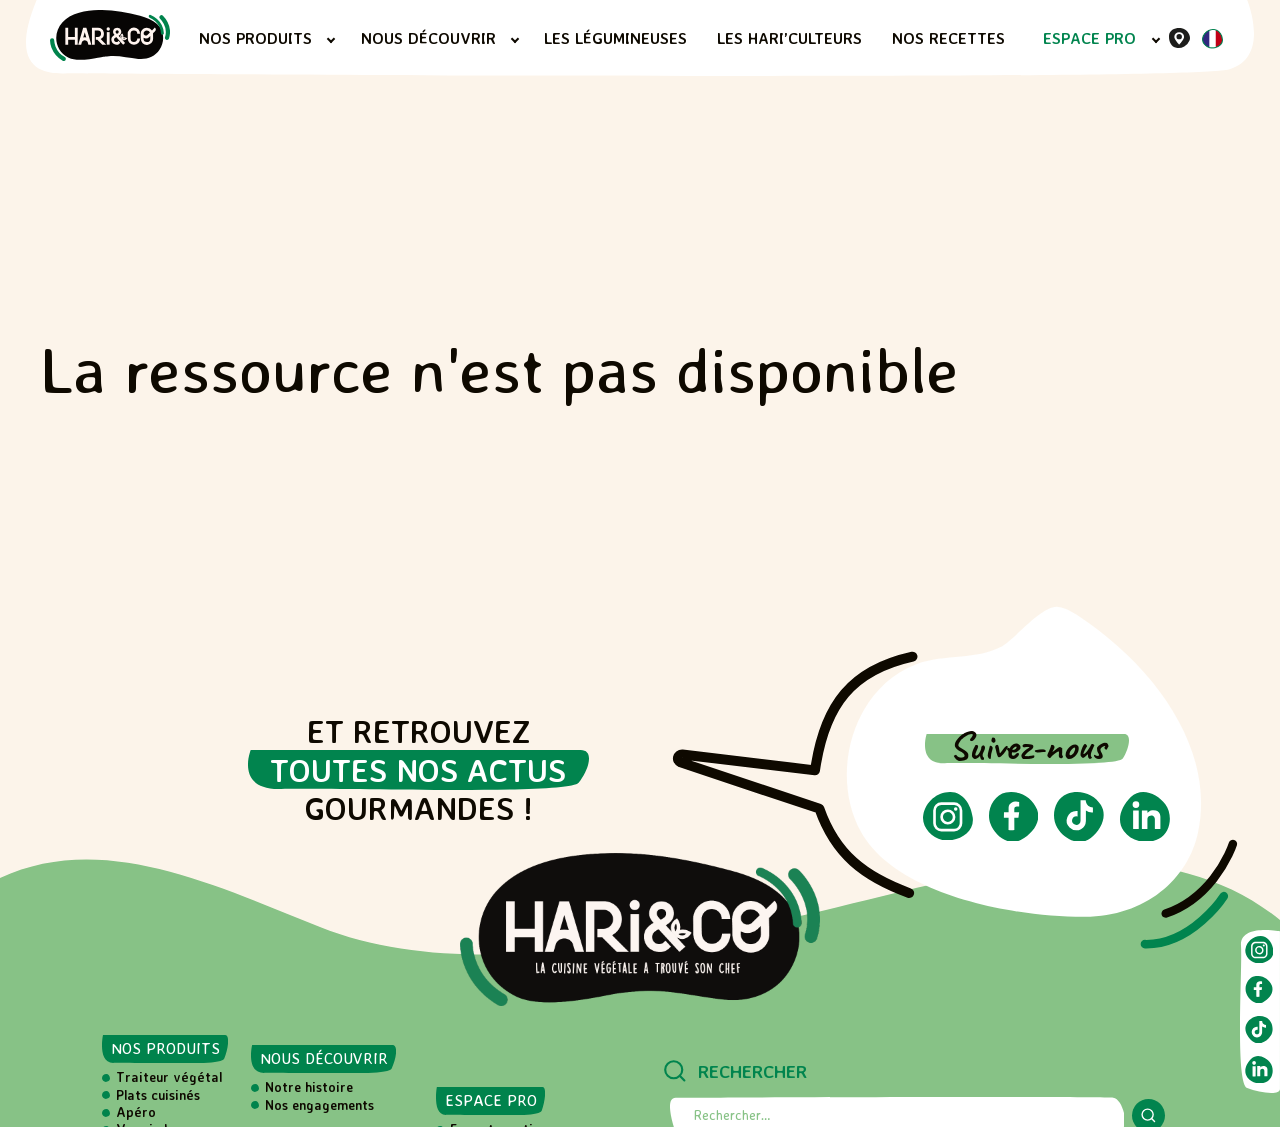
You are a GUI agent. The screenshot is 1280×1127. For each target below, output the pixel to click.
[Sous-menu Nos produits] (331, 40)
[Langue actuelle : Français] (1212, 43)
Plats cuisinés (158, 1095)
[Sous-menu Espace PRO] (1156, 40)
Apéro (136, 1112)
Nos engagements (319, 1105)
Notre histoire (309, 1087)
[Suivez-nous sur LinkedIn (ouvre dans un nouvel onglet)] (1145, 835)
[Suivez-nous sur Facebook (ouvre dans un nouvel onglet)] (1013, 835)
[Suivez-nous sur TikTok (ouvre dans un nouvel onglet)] (1079, 835)
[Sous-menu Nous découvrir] (515, 40)
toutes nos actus (418, 770)
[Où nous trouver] (1179, 38)
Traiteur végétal (169, 1077)
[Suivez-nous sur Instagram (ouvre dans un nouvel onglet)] (948, 834)
